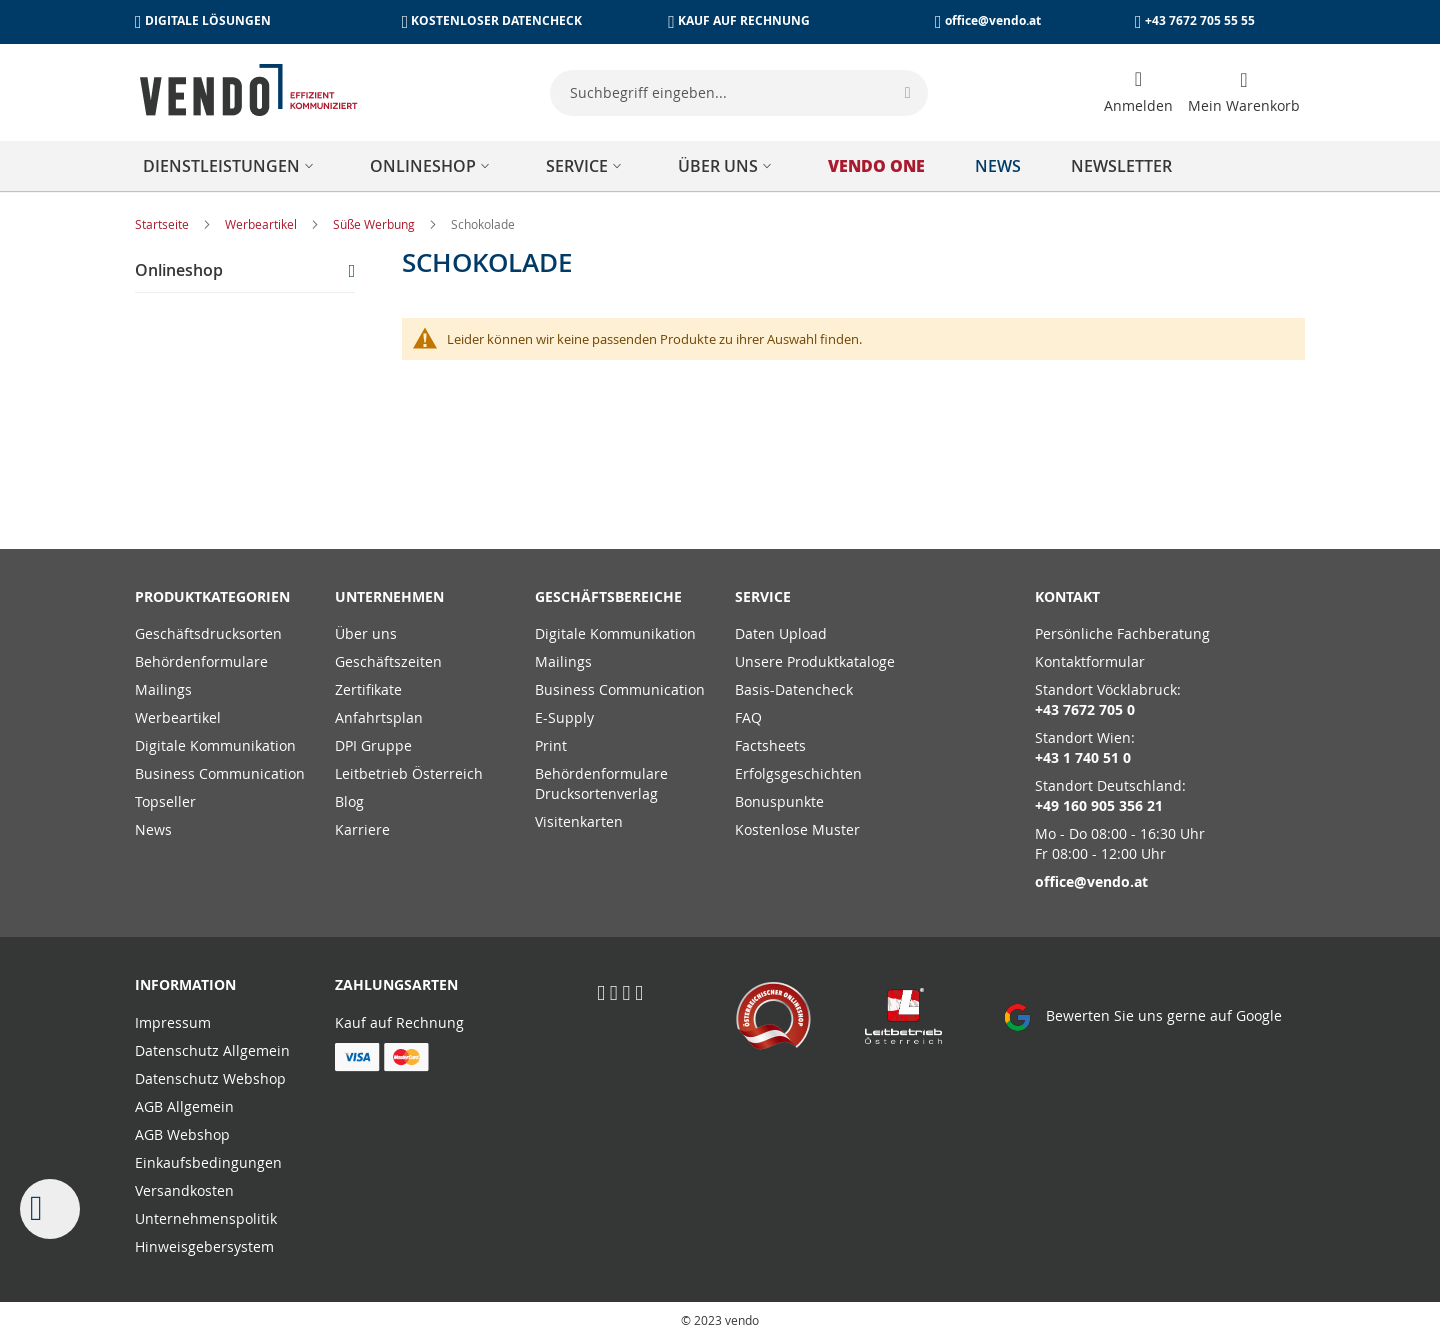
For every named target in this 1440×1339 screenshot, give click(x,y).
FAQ (748, 717)
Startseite (163, 224)
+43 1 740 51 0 (1083, 757)
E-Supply (564, 717)
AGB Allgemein (184, 1106)
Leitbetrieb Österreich (409, 773)
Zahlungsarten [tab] (396, 984)
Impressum (173, 1022)
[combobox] (739, 93)
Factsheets (770, 745)
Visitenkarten (579, 821)
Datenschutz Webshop (210, 1078)
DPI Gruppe (373, 745)
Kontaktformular (1090, 661)
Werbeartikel (262, 224)
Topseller (165, 801)
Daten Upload (781, 633)
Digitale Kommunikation (215, 745)
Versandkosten (184, 1190)
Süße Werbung (375, 224)
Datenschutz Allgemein (212, 1050)
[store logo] (249, 90)
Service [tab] (763, 596)
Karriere (362, 829)
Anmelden (1138, 105)
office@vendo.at (993, 20)
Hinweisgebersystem (204, 1246)
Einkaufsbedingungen (208, 1162)
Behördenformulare (201, 661)
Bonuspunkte (779, 801)
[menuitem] (231, 166)
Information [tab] (185, 984)
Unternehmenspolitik (206, 1218)
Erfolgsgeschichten (798, 773)
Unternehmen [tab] (389, 596)
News (153, 829)
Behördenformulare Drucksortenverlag (601, 783)
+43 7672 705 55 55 (1200, 20)
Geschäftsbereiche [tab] (608, 596)
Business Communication (220, 773)
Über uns (366, 633)
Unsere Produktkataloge (815, 661)
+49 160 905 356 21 (1099, 805)
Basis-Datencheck (794, 689)
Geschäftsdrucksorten (208, 633)
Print (551, 745)
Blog (349, 801)
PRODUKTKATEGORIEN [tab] (212, 596)
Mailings (163, 689)
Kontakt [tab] (1067, 596)
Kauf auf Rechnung (399, 1022)
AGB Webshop (182, 1134)
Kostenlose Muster (797, 829)
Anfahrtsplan (379, 717)
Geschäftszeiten (388, 661)
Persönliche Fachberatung (1122, 633)
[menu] (720, 166)
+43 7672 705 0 (1085, 709)
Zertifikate (368, 689)
